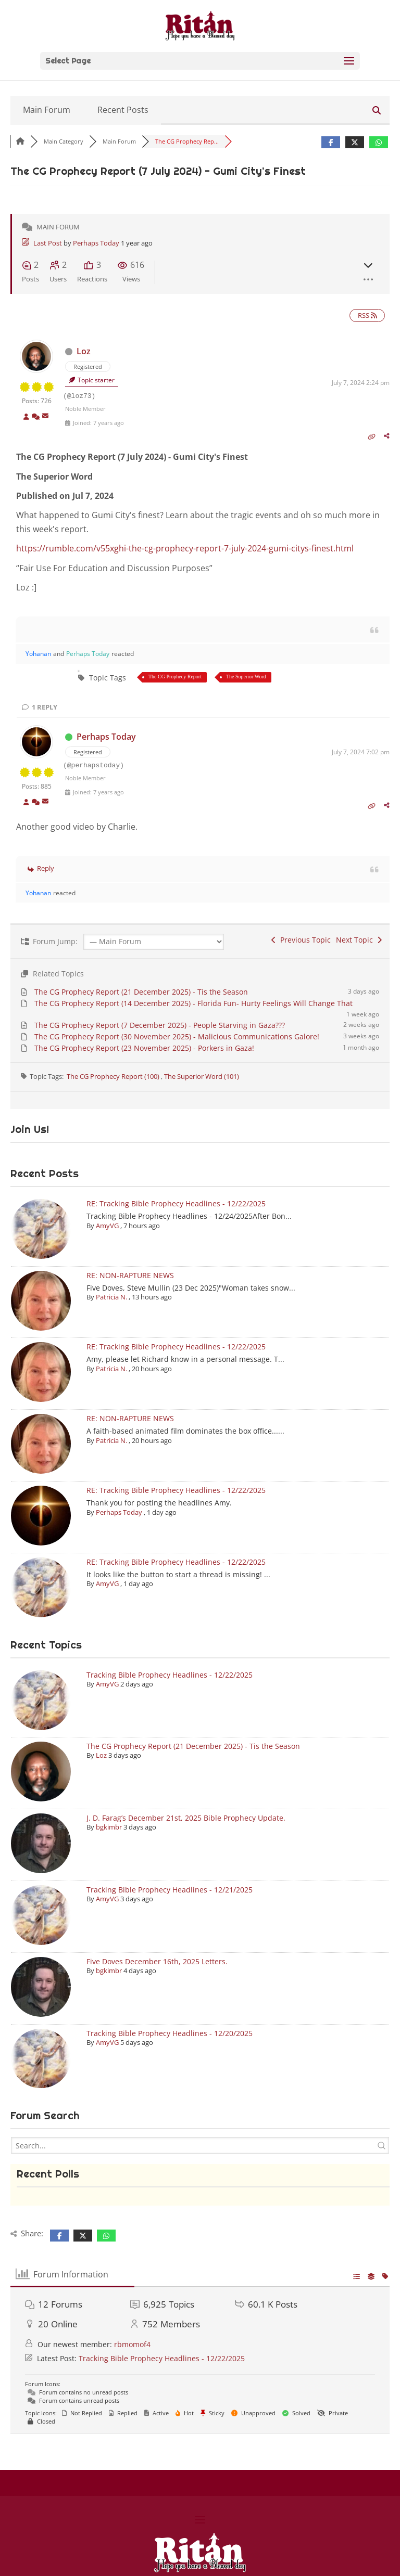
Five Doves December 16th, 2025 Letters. (157, 1961)
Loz (84, 351)
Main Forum (46, 109)
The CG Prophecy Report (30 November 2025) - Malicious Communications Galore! (176, 1036)
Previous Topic (301, 940)
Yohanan (38, 653)
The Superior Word (246, 676)
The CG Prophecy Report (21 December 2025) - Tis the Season (141, 992)
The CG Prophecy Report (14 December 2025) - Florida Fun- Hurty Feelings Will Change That (193, 1003)
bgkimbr (109, 1827)
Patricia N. (111, 1297)
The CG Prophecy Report (175, 676)
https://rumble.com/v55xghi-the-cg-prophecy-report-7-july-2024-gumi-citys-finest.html (185, 548)
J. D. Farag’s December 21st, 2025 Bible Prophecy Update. (185, 1818)
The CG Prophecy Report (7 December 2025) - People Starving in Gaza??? (159, 1025)
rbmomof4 (132, 2344)
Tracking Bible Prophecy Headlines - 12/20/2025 (169, 2033)
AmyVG (107, 1225)
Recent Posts (122, 109)
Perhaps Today (96, 243)
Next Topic (359, 940)
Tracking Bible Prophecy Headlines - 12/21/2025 (169, 1890)
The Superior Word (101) (201, 1076)
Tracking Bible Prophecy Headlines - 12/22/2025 (169, 1675)
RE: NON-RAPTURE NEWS (130, 1275)
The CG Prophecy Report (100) (114, 1076)
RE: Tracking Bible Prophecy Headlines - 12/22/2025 (176, 1203)
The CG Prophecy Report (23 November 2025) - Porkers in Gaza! (144, 1048)
